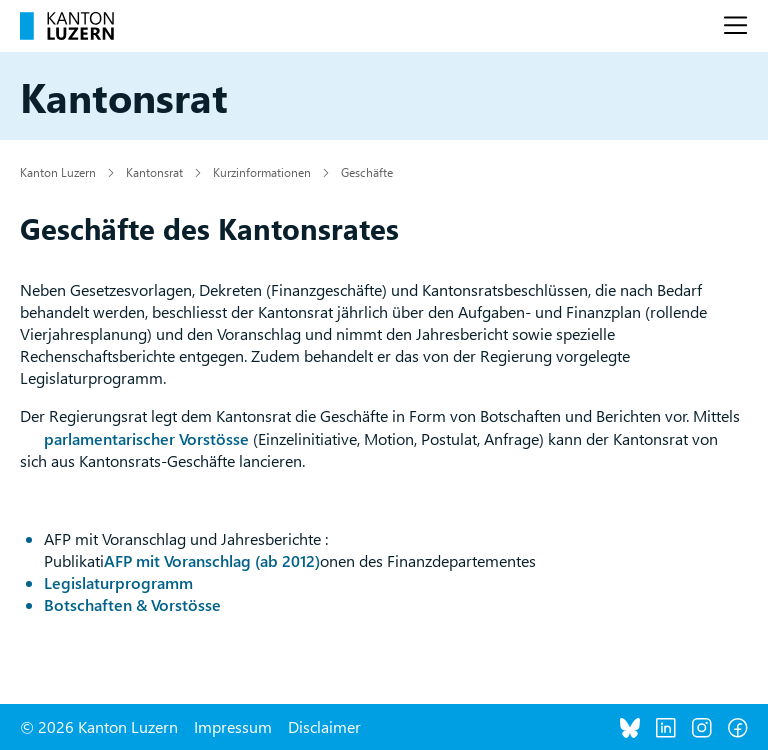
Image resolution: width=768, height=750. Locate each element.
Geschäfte (367, 172)
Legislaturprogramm (118, 582)
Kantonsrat (154, 172)
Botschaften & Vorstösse (132, 604)
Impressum (233, 726)
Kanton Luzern (58, 172)
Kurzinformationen (262, 172)
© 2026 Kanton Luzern (99, 726)
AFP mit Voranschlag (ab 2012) (212, 560)
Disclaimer (324, 726)
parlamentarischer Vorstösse (146, 438)
